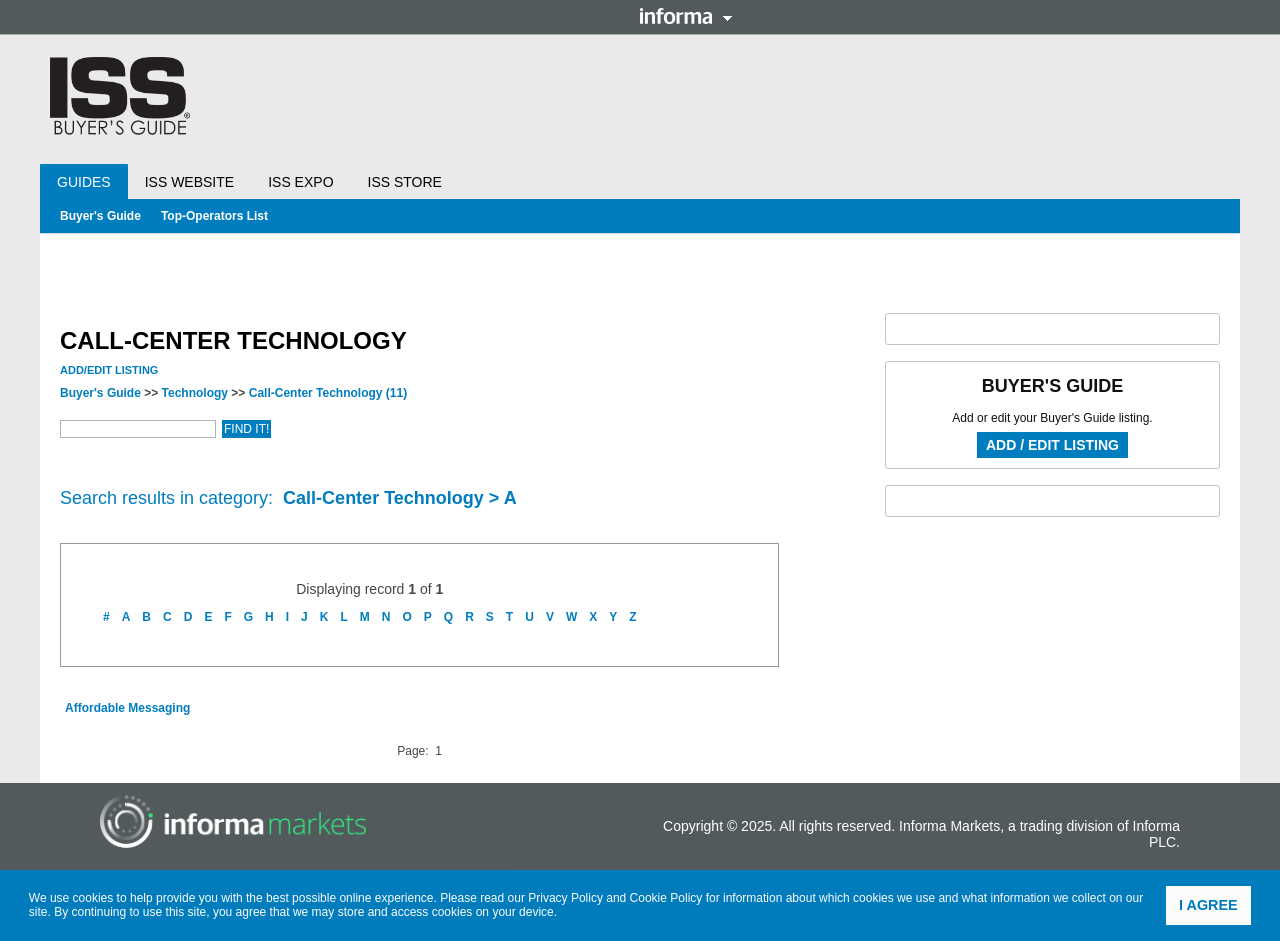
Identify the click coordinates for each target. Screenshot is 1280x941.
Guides (84, 182)
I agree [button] (1208, 905)
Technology (195, 393)
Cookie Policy (666, 898)
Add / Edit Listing (1052, 445)
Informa (686, 16)
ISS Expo (300, 182)
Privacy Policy (565, 898)
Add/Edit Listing (109, 370)
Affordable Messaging (127, 708)
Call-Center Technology (328, 393)
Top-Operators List (214, 216)
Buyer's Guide (100, 216)
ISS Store (405, 182)
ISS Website (189, 182)
